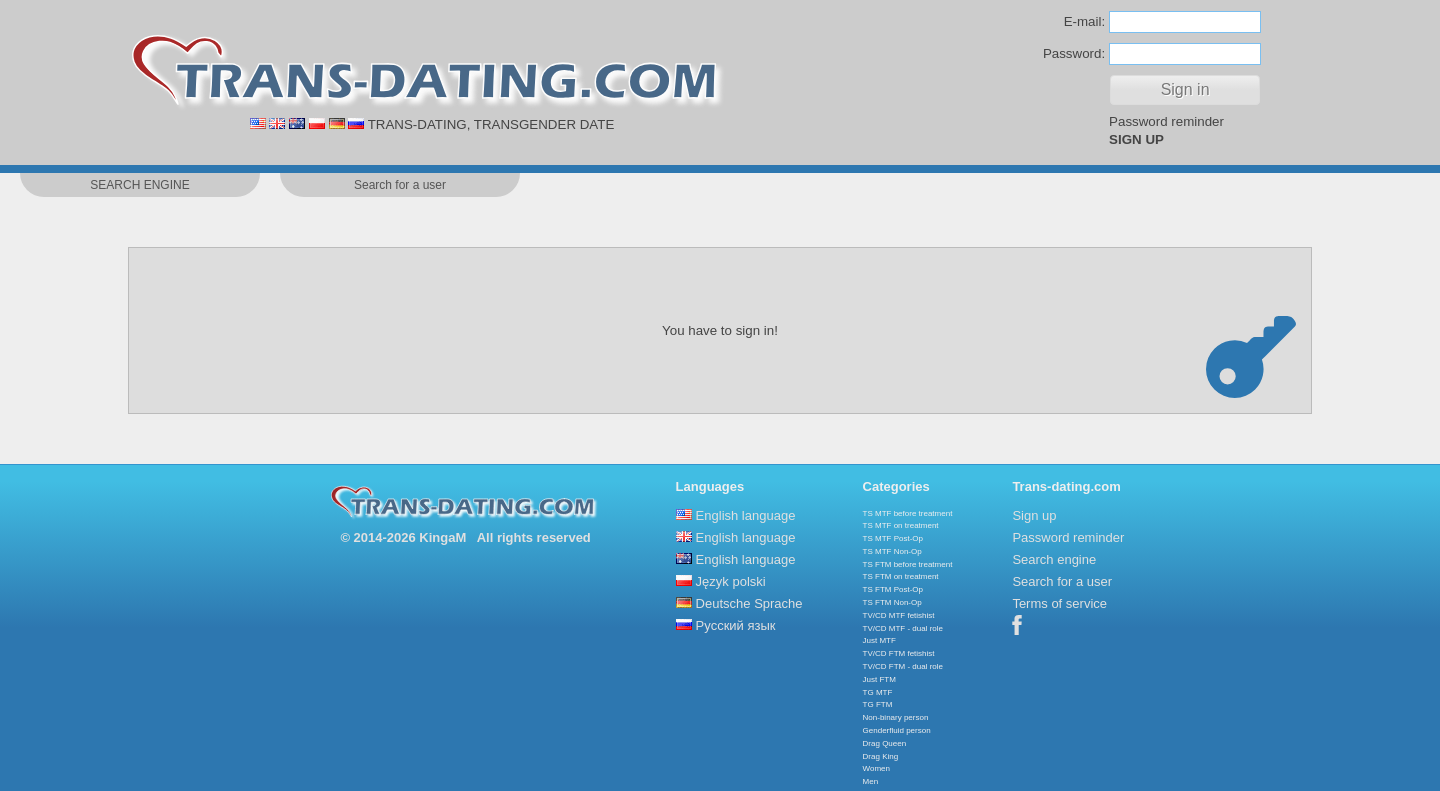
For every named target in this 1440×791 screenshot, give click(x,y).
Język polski (731, 581)
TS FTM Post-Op (893, 589)
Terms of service (1059, 603)
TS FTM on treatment (901, 576)
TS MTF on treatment (901, 525)
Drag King (881, 756)
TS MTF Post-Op (893, 538)
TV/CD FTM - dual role (903, 666)
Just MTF (879, 640)
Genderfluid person (897, 730)
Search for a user (1062, 581)
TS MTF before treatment (908, 513)
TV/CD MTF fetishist (899, 615)
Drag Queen (885, 743)
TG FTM (878, 704)
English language (746, 515)
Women (876, 768)
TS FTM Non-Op (892, 602)
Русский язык (736, 625)
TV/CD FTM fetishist (899, 653)
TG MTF (878, 692)
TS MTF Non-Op (892, 551)
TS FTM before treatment (908, 564)
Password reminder (1166, 121)
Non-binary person (896, 717)
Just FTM (879, 679)
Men (871, 781)
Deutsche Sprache (749, 603)
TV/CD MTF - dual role (903, 628)
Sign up (1034, 515)
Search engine (1054, 559)
